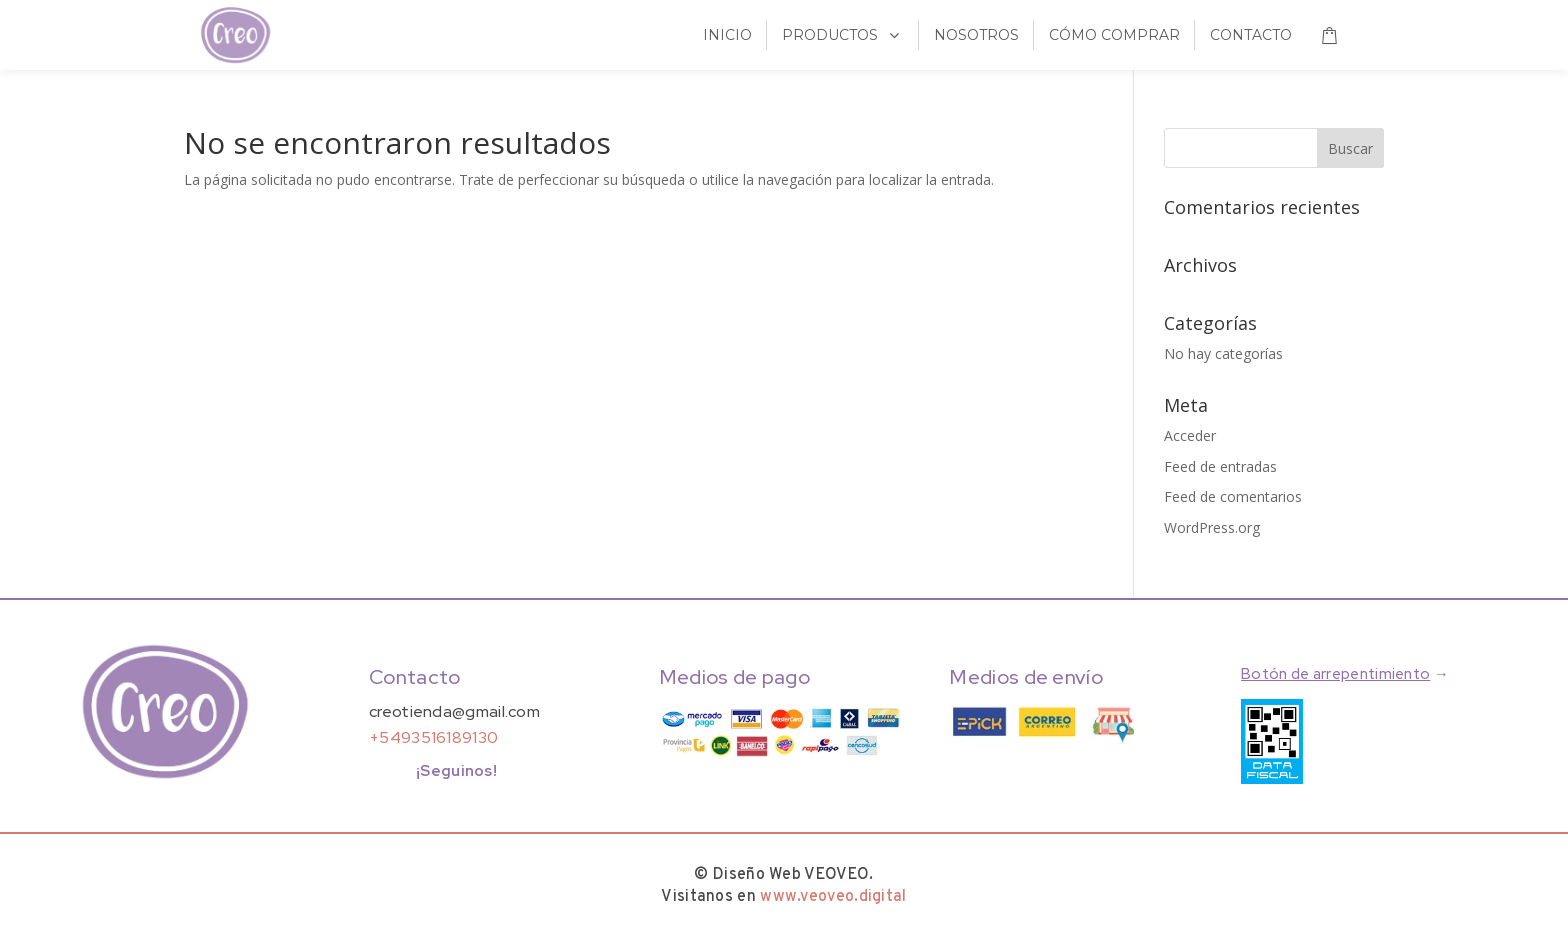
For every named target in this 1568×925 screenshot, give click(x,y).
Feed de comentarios (1233, 496)
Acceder (1190, 435)
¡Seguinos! (456, 771)
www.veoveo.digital (833, 897)
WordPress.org (1212, 527)
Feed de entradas (1220, 466)
